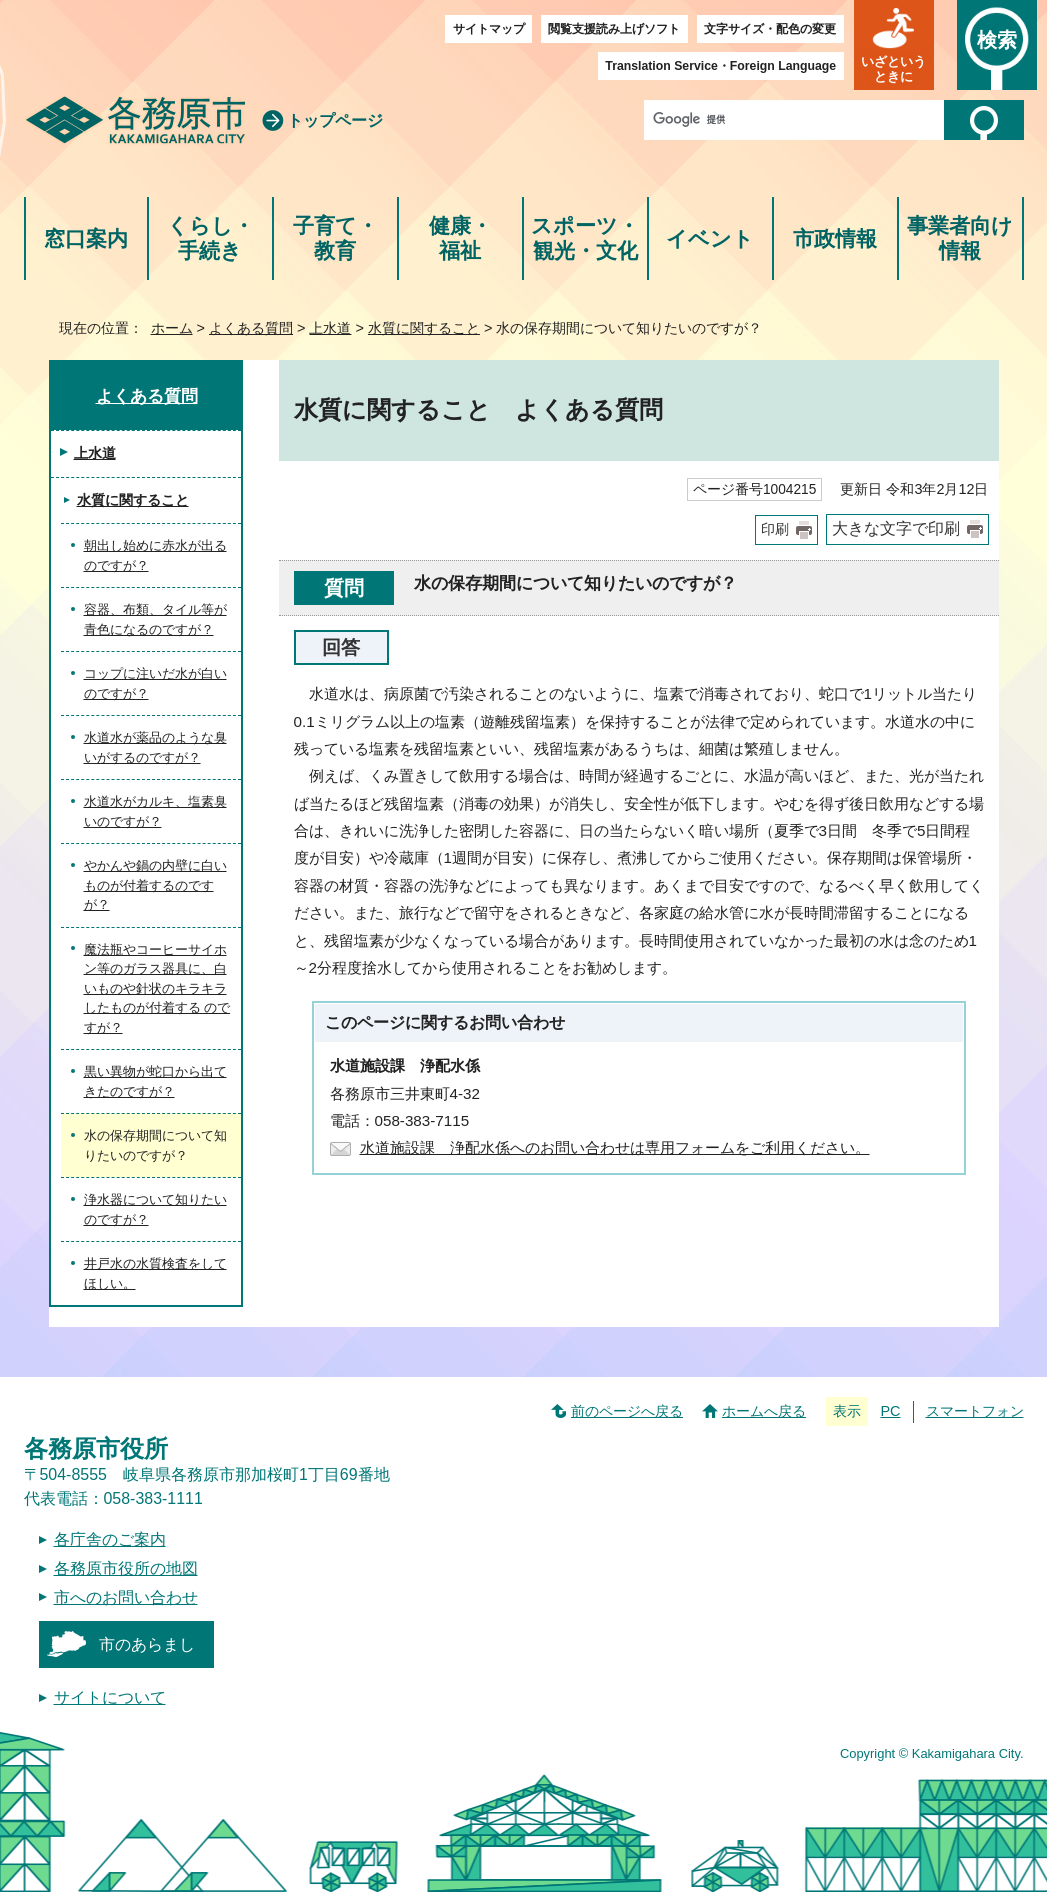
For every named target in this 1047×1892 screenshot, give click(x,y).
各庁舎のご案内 (110, 1539)
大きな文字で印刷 (896, 528)
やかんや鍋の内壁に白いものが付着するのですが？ (155, 885)
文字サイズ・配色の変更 (770, 29)
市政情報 (835, 238)
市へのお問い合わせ (126, 1597)
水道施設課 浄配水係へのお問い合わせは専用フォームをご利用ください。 (615, 1147)
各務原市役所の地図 (126, 1568)
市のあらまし (147, 1644)
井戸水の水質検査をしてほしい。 (155, 1273)
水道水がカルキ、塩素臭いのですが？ (155, 811)
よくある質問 (251, 328)
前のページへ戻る (627, 1411)
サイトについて (110, 1697)
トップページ (335, 120)
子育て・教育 (335, 238)
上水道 (330, 328)
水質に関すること (424, 328)
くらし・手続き (210, 238)
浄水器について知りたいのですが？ (155, 1209)
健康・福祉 (460, 238)
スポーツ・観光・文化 (585, 238)
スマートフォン (975, 1411)
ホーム (172, 328)
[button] (894, 45)
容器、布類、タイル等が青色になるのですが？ (155, 619)
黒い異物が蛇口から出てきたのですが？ (155, 1081)
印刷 (775, 529)
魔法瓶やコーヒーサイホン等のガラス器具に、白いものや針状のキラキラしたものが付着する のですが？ (157, 988)
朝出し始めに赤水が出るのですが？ (155, 555)
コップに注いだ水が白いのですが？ (155, 683)
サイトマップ (489, 29)
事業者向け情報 (960, 238)
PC (890, 1411)
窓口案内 (86, 238)
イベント (710, 238)
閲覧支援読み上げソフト (614, 29)
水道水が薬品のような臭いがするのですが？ (155, 747)
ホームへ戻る (764, 1411)
